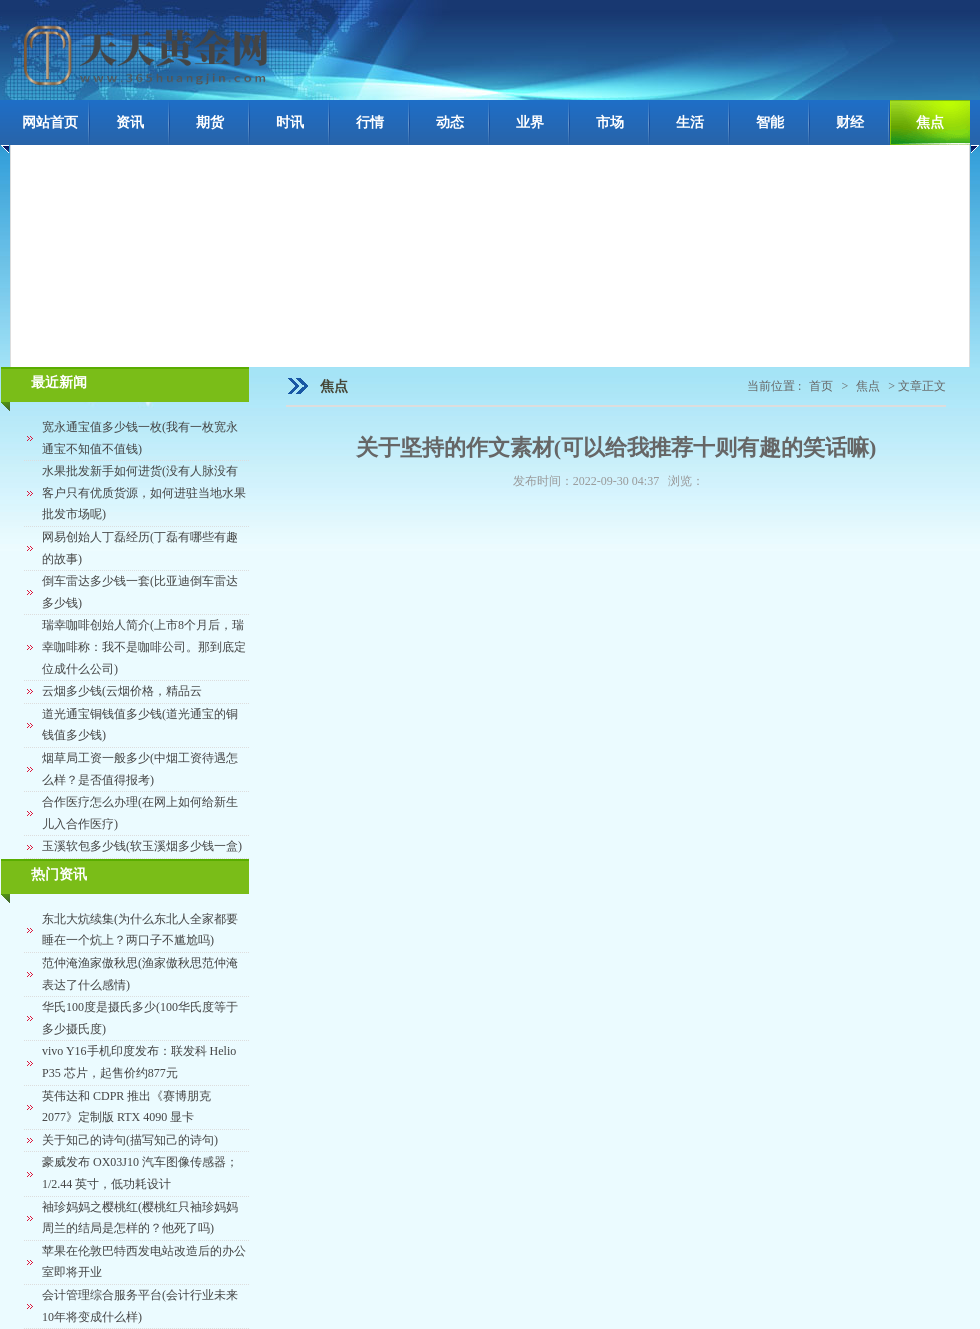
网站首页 (50, 122)
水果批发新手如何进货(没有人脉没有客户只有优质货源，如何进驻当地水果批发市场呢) (144, 492)
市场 (610, 122)
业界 (530, 122)
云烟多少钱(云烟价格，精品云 (122, 691)
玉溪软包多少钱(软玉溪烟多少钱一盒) (142, 846)
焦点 (930, 122)
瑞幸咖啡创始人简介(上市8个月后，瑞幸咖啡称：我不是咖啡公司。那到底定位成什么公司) (144, 646)
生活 (690, 122)
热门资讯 (59, 874)
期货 (210, 122)
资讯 (130, 122)
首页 (821, 386)
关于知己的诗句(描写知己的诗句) (130, 1140)
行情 (370, 122)
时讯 (290, 122)
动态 (450, 122)
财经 (850, 122)
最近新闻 (59, 382)
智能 (770, 122)
